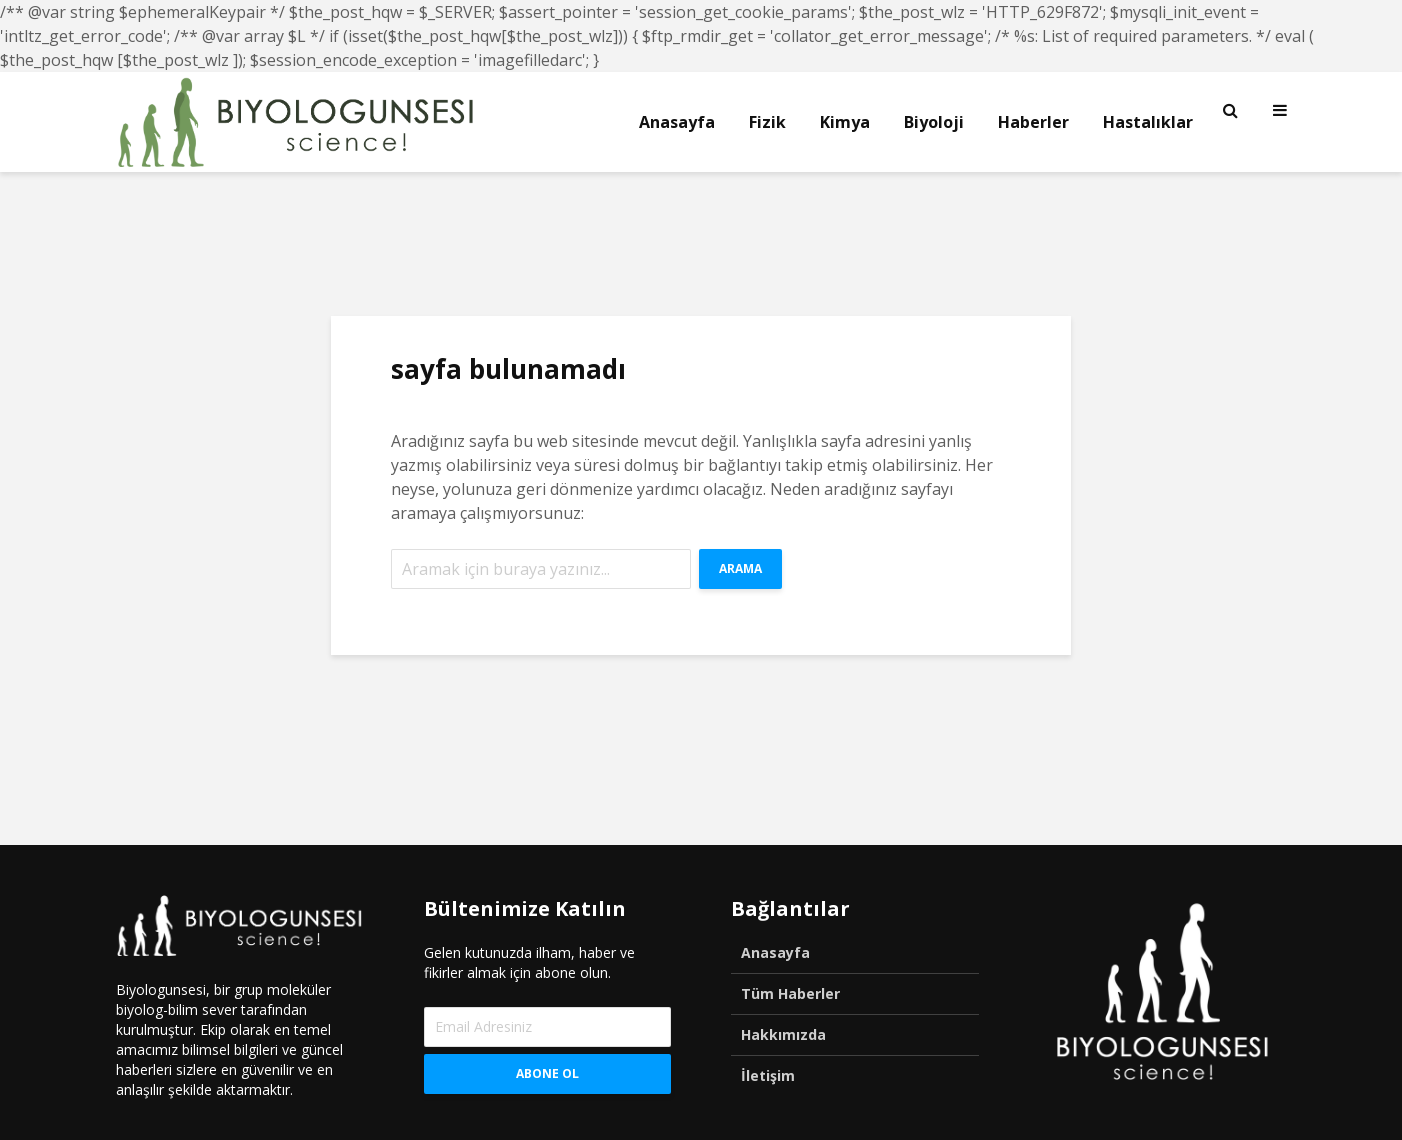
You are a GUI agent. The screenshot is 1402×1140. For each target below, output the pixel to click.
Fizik (767, 122)
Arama (740, 568)
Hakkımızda (783, 1034)
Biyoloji (934, 122)
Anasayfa (677, 122)
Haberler (1033, 122)
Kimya (845, 122)
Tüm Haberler (790, 993)
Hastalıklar (1148, 122)
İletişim (768, 1075)
